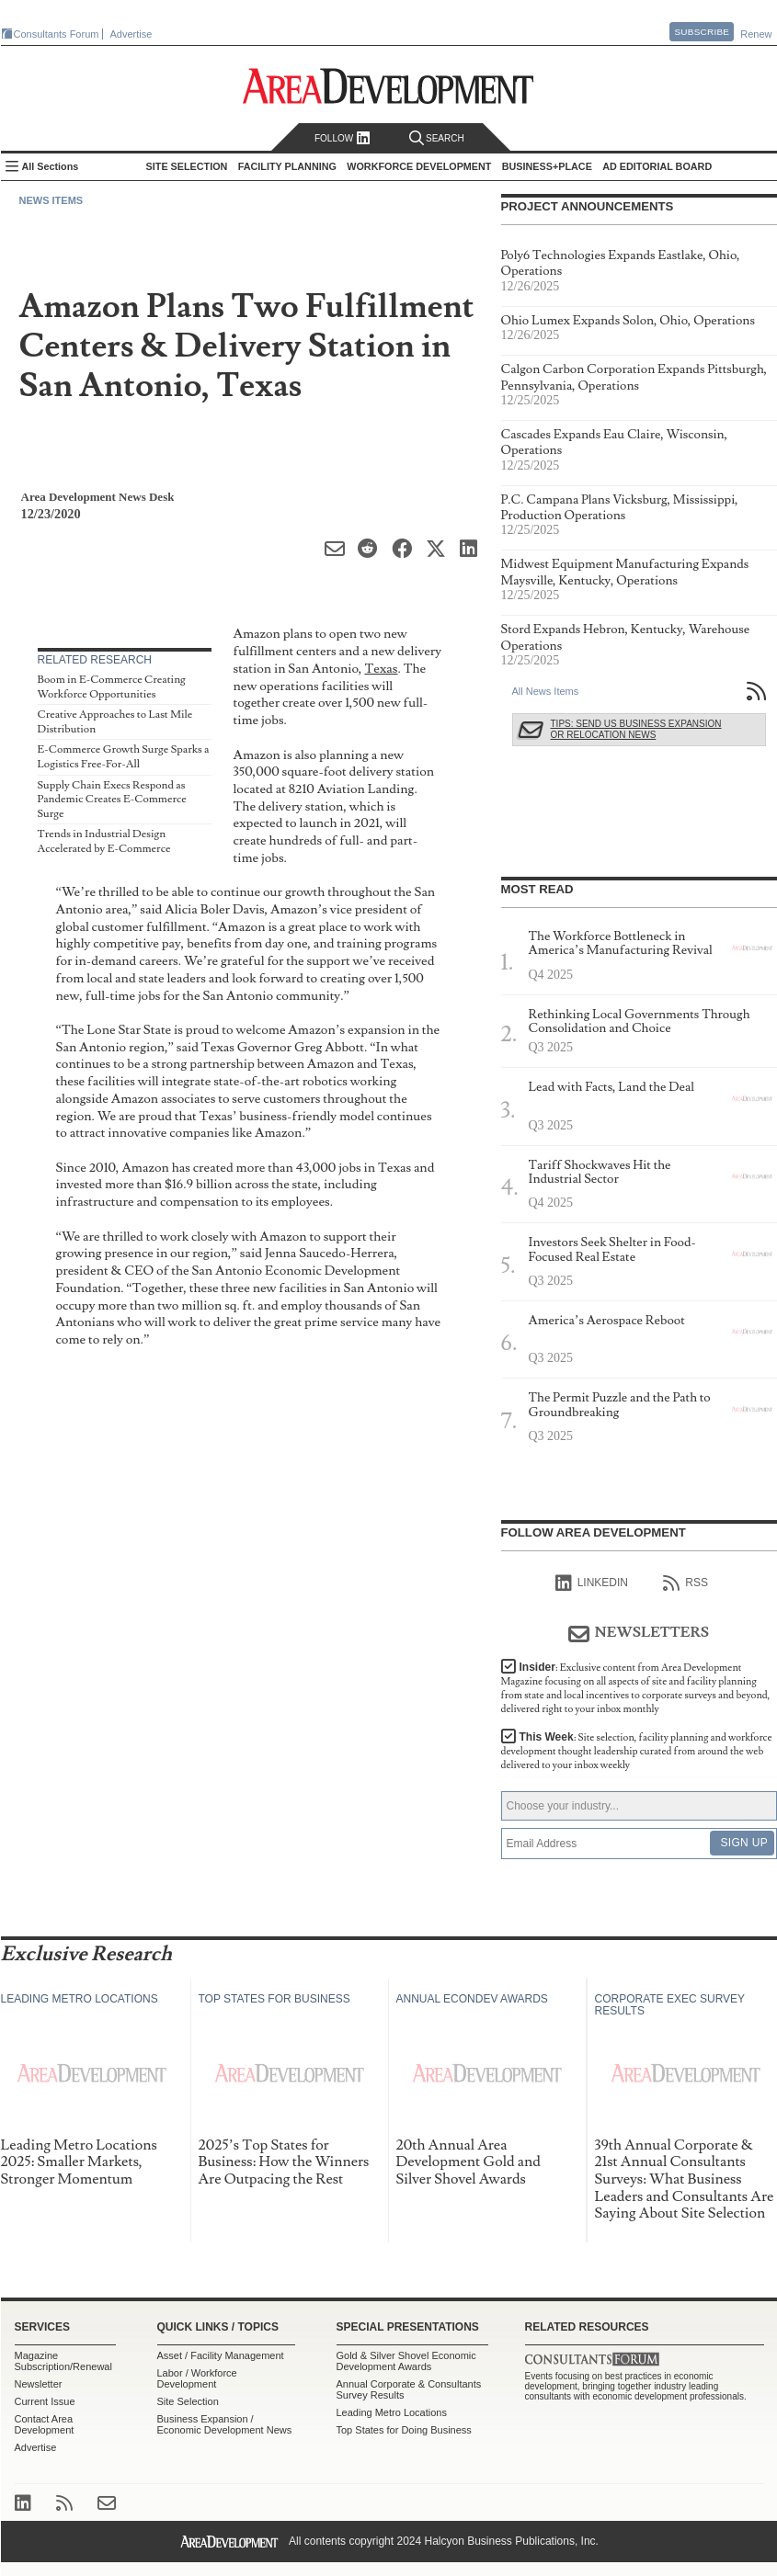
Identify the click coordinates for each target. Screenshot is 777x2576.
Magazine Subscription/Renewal (63, 2361)
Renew (755, 34)
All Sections (50, 166)
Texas (380, 668)
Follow (342, 138)
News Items (51, 200)
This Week (636, 1751)
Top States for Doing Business (404, 2429)
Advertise (131, 34)
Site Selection (188, 2401)
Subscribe (701, 32)
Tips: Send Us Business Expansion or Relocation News (636, 729)
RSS (685, 1583)
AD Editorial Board (657, 166)
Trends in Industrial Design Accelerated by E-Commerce (104, 841)
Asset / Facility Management (220, 2355)
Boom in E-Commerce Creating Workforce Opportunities (112, 687)
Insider (636, 1688)
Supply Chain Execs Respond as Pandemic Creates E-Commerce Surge (112, 799)
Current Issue (45, 2401)
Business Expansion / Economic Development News (224, 2424)
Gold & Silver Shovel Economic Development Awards (406, 2361)
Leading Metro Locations (392, 2412)
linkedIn (591, 1583)
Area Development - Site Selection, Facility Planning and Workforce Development (388, 86)
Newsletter (39, 2383)
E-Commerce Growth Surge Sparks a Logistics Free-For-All (124, 757)
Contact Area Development (44, 2424)
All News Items (545, 691)
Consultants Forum (56, 34)
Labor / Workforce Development (197, 2378)
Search (436, 138)
